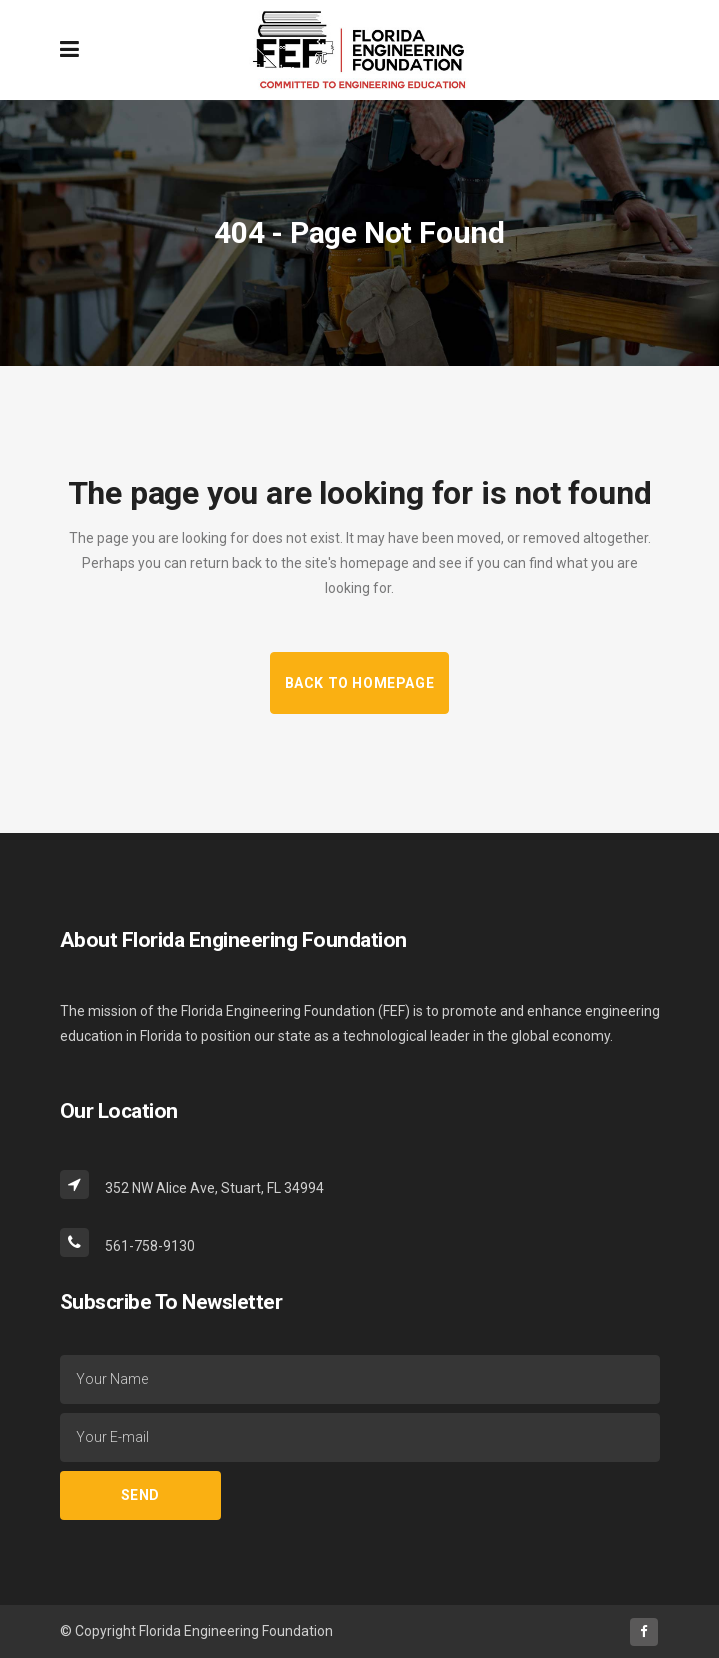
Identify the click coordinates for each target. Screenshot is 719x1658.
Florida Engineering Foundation (236, 1631)
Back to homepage (360, 683)
